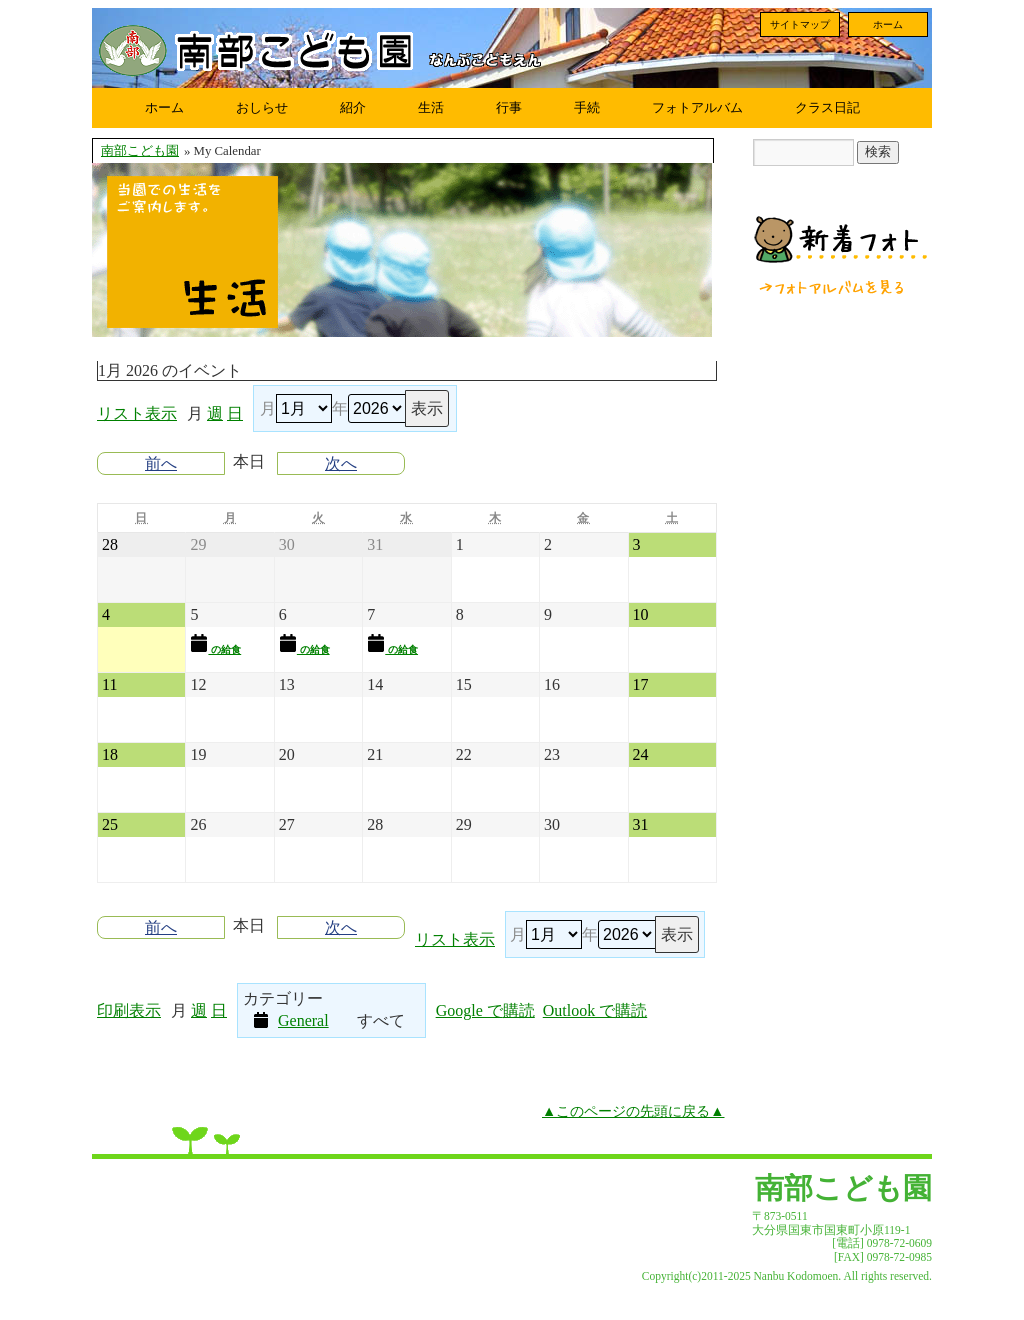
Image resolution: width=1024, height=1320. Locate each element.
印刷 (129, 1010)
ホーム (888, 24)
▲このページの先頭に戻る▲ (633, 1111)
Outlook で (595, 1010)
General (291, 1020)
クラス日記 (827, 107)
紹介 (353, 107)
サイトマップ (800, 24)
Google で (485, 1010)
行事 (509, 107)
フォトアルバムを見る (833, 287)
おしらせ (262, 107)
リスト (137, 413)
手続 (587, 107)
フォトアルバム (697, 107)
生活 (431, 107)
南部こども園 (140, 151)
